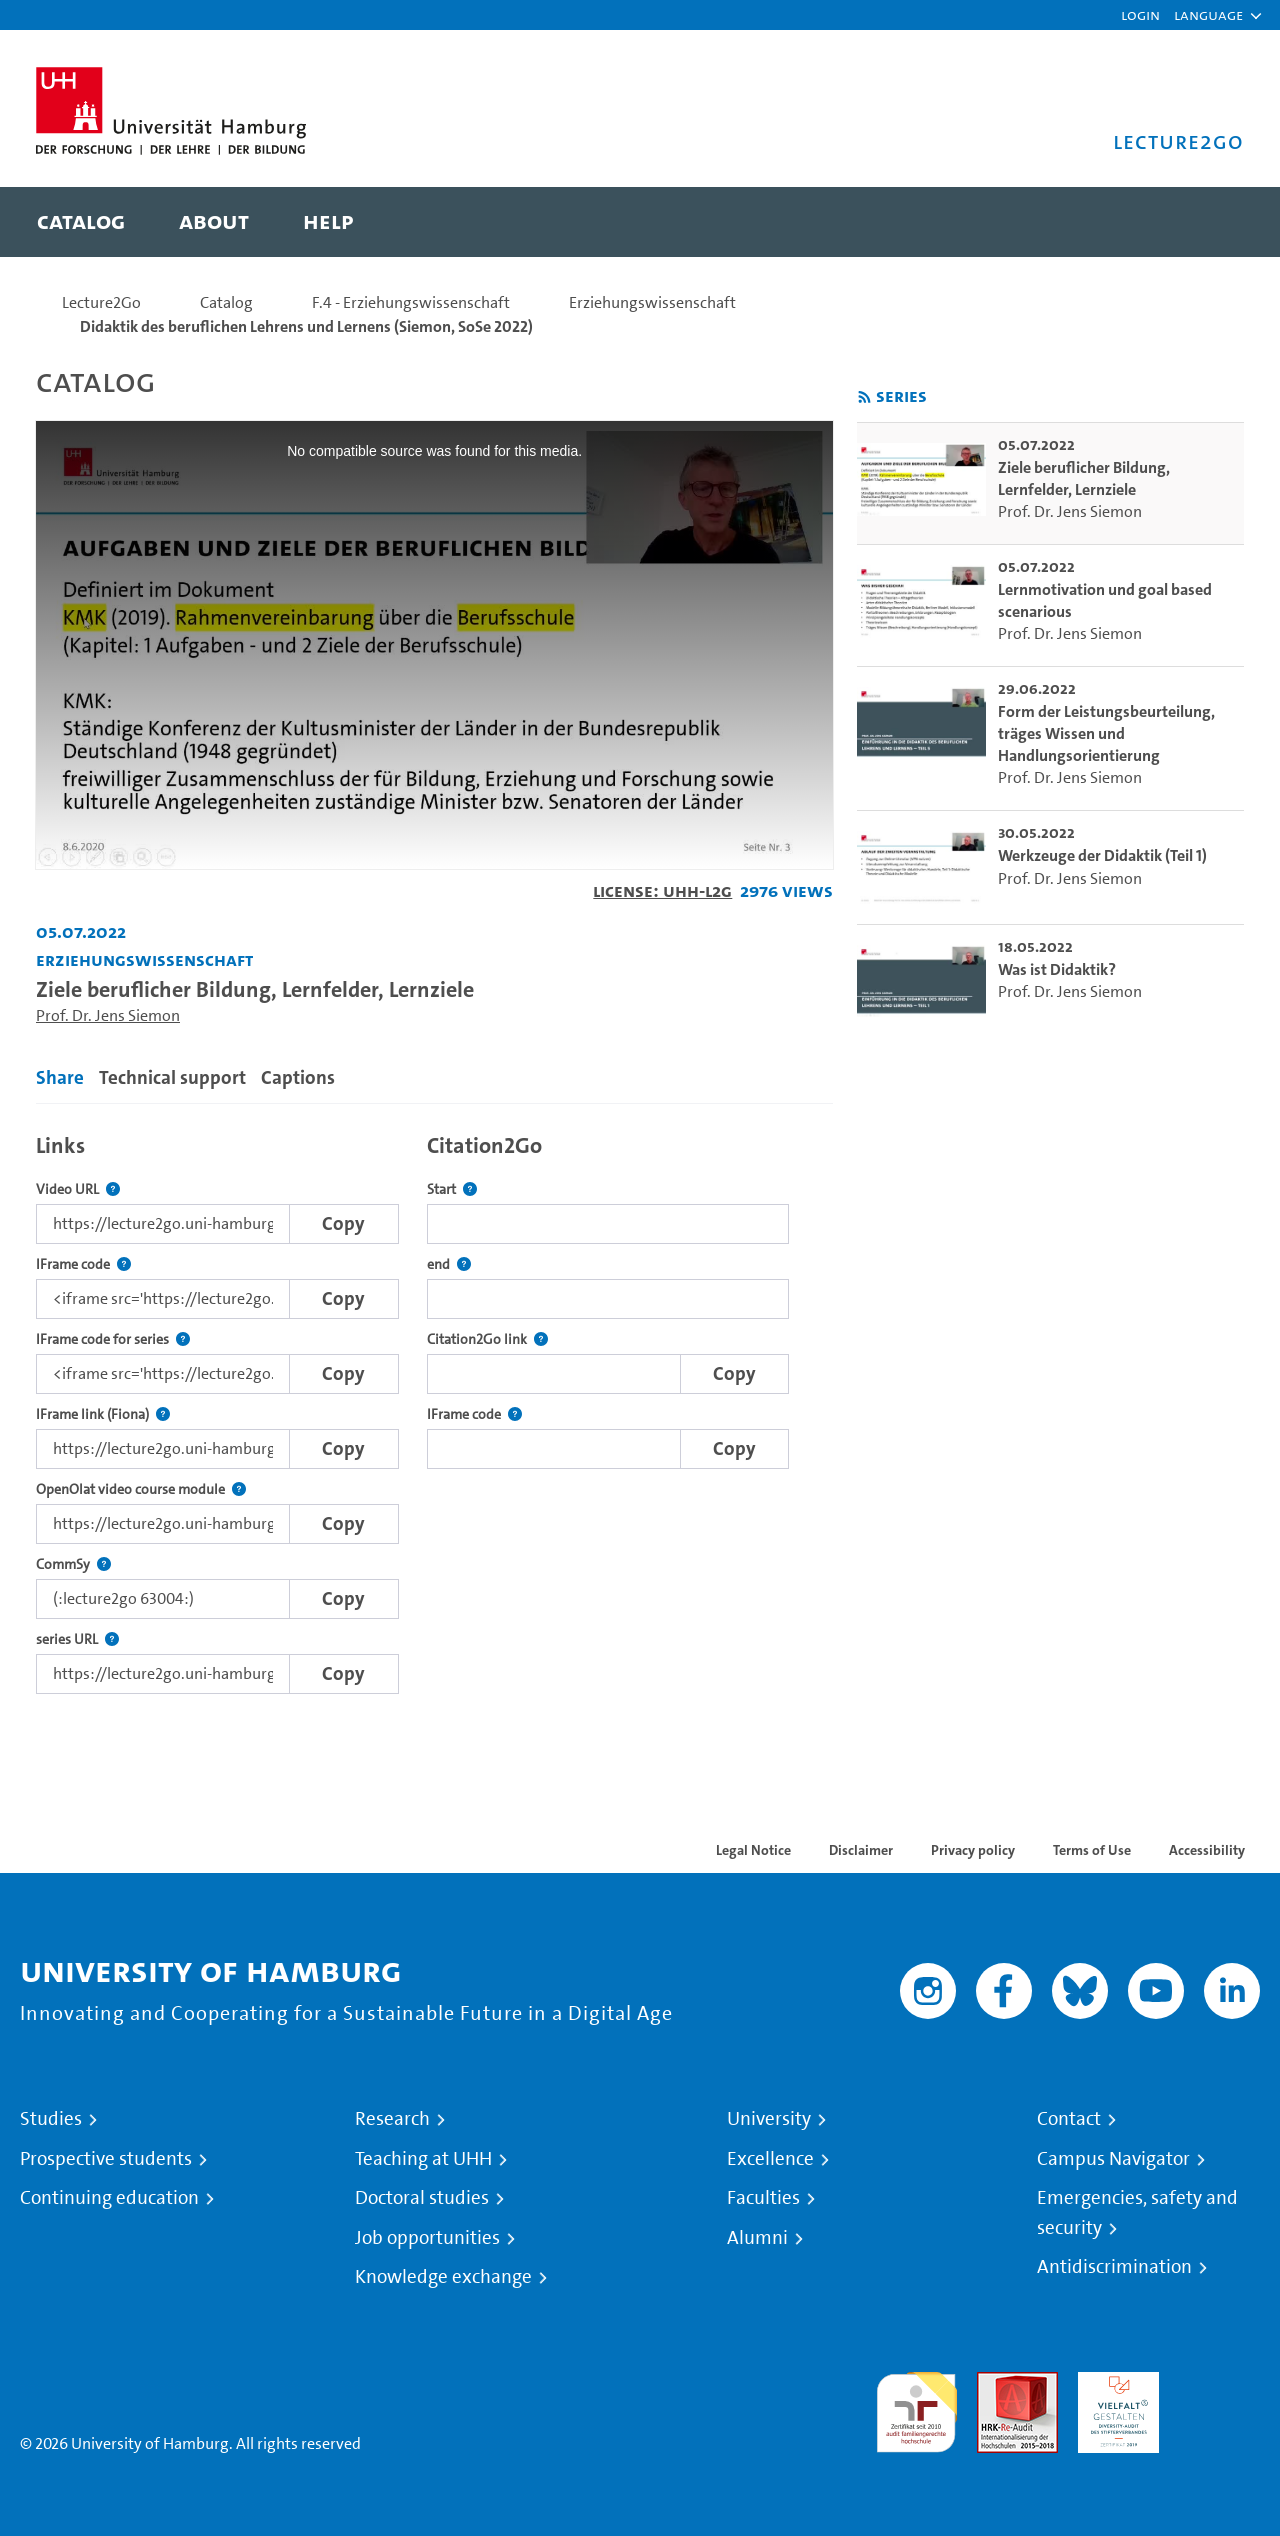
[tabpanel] (434, 1408)
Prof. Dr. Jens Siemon (108, 1015)
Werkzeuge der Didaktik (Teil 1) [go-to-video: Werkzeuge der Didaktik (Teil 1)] (1102, 855)
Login (1140, 14)
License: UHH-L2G (662, 890)
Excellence (770, 2159)
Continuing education (109, 2198)
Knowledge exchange (443, 2277)
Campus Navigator (1113, 2159)
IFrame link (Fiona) (103, 1414)
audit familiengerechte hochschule (916, 2407)
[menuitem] (81, 222)
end (449, 1264)
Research (392, 2119)
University (769, 2119)
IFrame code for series (113, 1339)
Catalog (226, 302)
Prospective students (106, 2159)
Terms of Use (1092, 1850)
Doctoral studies (422, 2198)
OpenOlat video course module (141, 1489)
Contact (1069, 2119)
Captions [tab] (298, 1077)
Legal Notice (753, 1850)
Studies (51, 2119)
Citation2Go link (487, 1339)
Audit (996, 2383)
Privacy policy (973, 1850)
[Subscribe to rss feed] (864, 397)
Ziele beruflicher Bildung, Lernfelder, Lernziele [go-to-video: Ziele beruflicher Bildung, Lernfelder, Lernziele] (1084, 478)
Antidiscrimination (1114, 2267)
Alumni (757, 2238)
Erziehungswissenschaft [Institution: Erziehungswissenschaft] (144, 959)
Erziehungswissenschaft (652, 302)
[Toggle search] (1209, 222)
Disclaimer (861, 1850)
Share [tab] (60, 1077)
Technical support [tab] (172, 1077)
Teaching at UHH (423, 2159)
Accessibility (1207, 1850)
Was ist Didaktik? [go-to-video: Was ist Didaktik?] (1057, 969)
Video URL (78, 1189)
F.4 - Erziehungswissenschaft (411, 302)
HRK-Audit (1113, 2383)
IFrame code (83, 1264)
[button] (1208, 15)
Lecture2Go (101, 302)
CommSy (73, 1564)
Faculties (763, 2198)
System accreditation (1219, 2395)
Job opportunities (427, 2238)
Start (452, 1189)
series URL (77, 1639)
